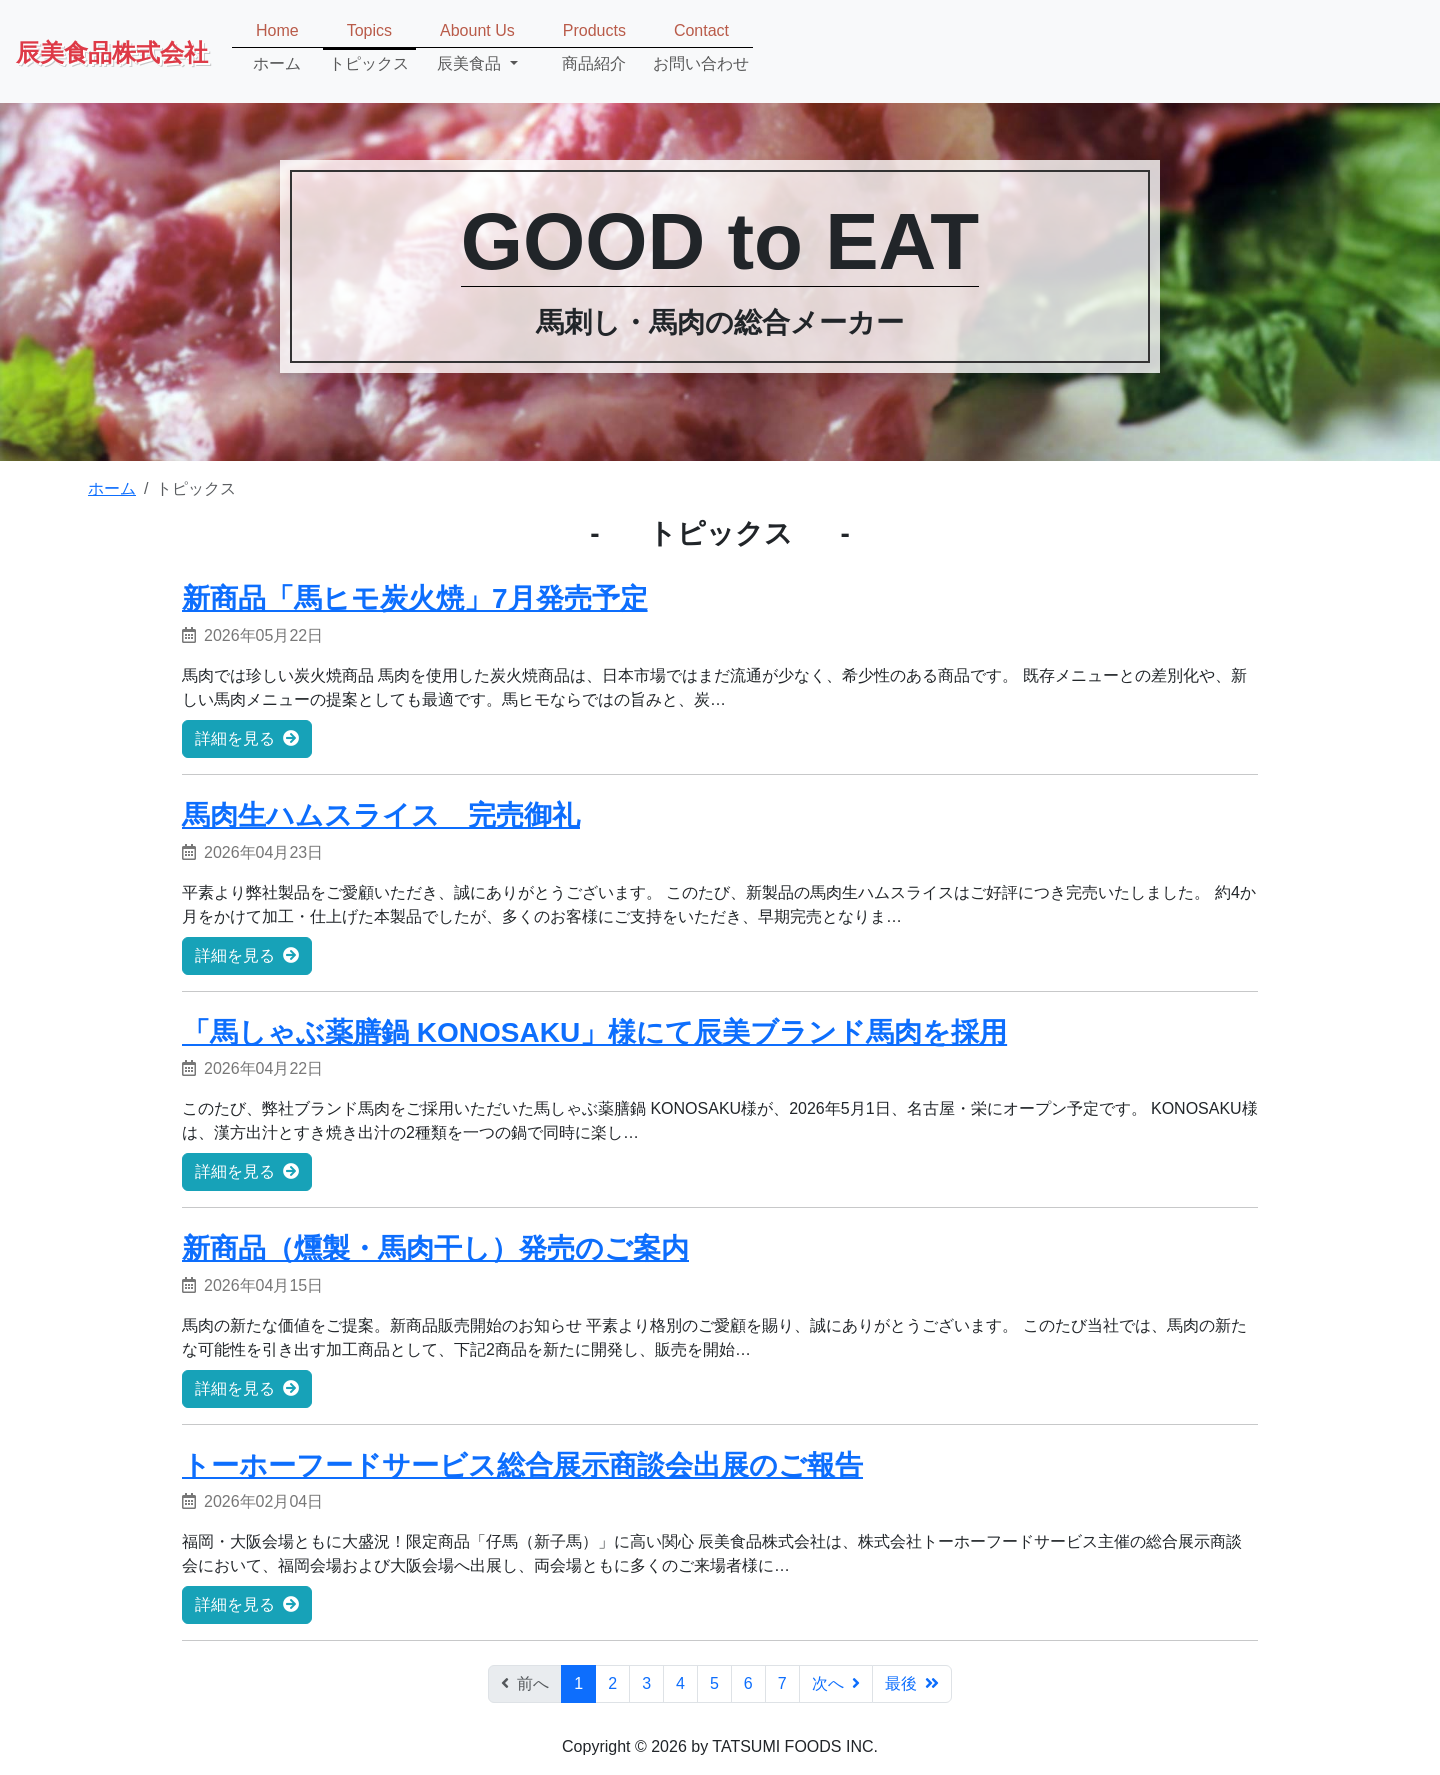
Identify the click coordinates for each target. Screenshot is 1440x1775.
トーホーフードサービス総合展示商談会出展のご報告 (522, 1465)
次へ (836, 1683)
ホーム (112, 488)
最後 (912, 1683)
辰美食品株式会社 (112, 51)
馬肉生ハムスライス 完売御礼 (381, 815)
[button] (477, 47)
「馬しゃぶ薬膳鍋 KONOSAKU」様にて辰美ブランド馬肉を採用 (594, 1032)
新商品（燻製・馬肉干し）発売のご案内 (435, 1248)
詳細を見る (247, 738)
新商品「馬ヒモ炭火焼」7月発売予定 (415, 598)
